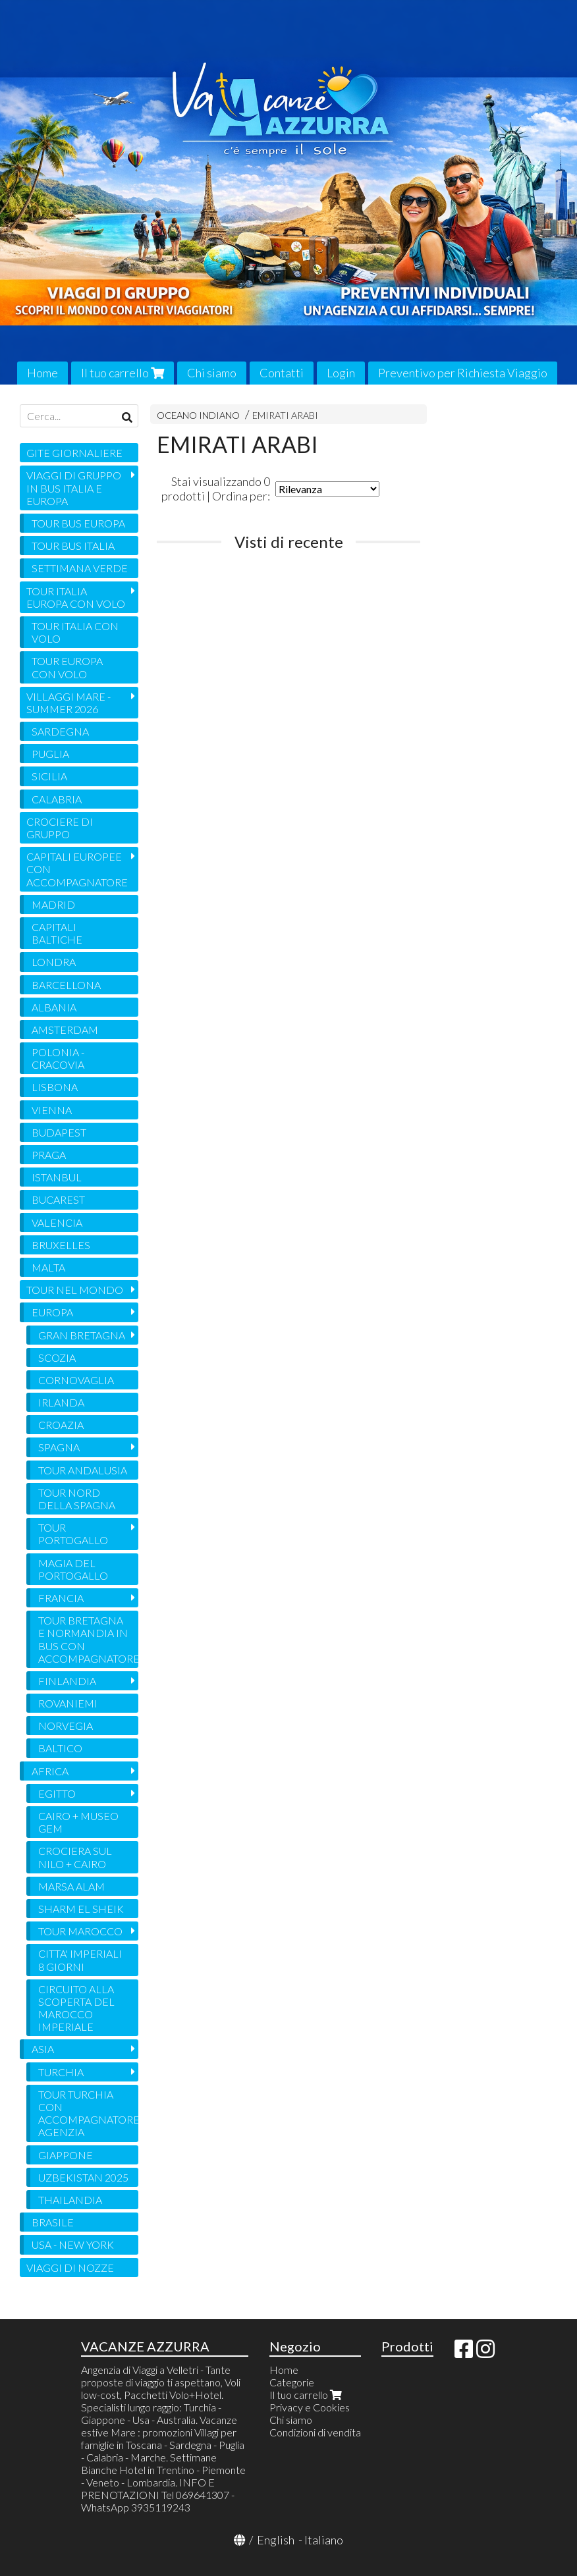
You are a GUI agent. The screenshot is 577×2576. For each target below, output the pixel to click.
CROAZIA (61, 1424)
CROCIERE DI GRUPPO (59, 827)
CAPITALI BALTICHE (57, 933)
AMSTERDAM (65, 1029)
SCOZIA (57, 1357)
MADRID (53, 904)
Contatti (282, 372)
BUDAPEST (59, 1132)
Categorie (291, 2382)
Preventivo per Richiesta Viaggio (462, 372)
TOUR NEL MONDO (74, 1289)
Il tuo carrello (122, 372)
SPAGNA (59, 1447)
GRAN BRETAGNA (81, 1335)
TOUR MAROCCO (80, 1931)
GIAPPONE (65, 2155)
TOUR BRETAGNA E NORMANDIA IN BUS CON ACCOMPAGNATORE (88, 1639)
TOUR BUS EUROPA (78, 523)
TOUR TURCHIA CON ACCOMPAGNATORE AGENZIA (88, 2113)
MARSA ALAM (71, 1886)
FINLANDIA (67, 1681)
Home (42, 372)
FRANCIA (61, 1598)
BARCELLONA (66, 985)
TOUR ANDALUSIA (82, 1470)
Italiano (323, 2540)
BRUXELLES (61, 1245)
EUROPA (52, 1312)
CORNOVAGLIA (76, 1380)
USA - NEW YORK (73, 2244)
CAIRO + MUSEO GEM (78, 1822)
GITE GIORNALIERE (74, 452)
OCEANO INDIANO (198, 415)
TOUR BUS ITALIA (73, 545)
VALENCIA (57, 1222)
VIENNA (52, 1110)
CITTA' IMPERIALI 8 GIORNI (80, 1959)
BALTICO (60, 1748)
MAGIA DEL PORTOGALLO (73, 1569)
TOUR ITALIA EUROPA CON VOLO (75, 597)
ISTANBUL (57, 1177)
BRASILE (53, 2222)
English (275, 2540)
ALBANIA (54, 1007)
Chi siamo (211, 372)
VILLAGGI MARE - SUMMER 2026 (68, 702)
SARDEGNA (60, 731)
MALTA (48, 1267)
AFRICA (50, 1771)
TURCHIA (61, 2072)
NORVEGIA (65, 1725)
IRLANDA (61, 1402)
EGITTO (57, 1793)
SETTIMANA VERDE (80, 568)
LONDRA (54, 961)
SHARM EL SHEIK (81, 1908)
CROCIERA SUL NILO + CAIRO (75, 1856)
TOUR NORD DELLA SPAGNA (76, 1498)
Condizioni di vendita (315, 2432)
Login (341, 372)
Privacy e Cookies (309, 2407)
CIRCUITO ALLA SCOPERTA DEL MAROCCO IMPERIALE (76, 2008)
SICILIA (49, 776)
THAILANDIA (70, 2199)
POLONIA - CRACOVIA (58, 1058)
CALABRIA (57, 799)
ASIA (43, 2049)
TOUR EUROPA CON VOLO (67, 667)
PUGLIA (50, 753)
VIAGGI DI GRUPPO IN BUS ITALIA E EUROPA (73, 487)
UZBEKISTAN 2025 (83, 2177)
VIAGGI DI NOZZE (70, 2267)
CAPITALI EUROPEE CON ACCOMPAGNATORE (77, 869)
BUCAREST (58, 1199)
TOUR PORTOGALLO (73, 1533)
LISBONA (55, 1087)
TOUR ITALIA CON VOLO (75, 632)
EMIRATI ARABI (285, 415)
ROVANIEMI (67, 1703)
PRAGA (49, 1154)
